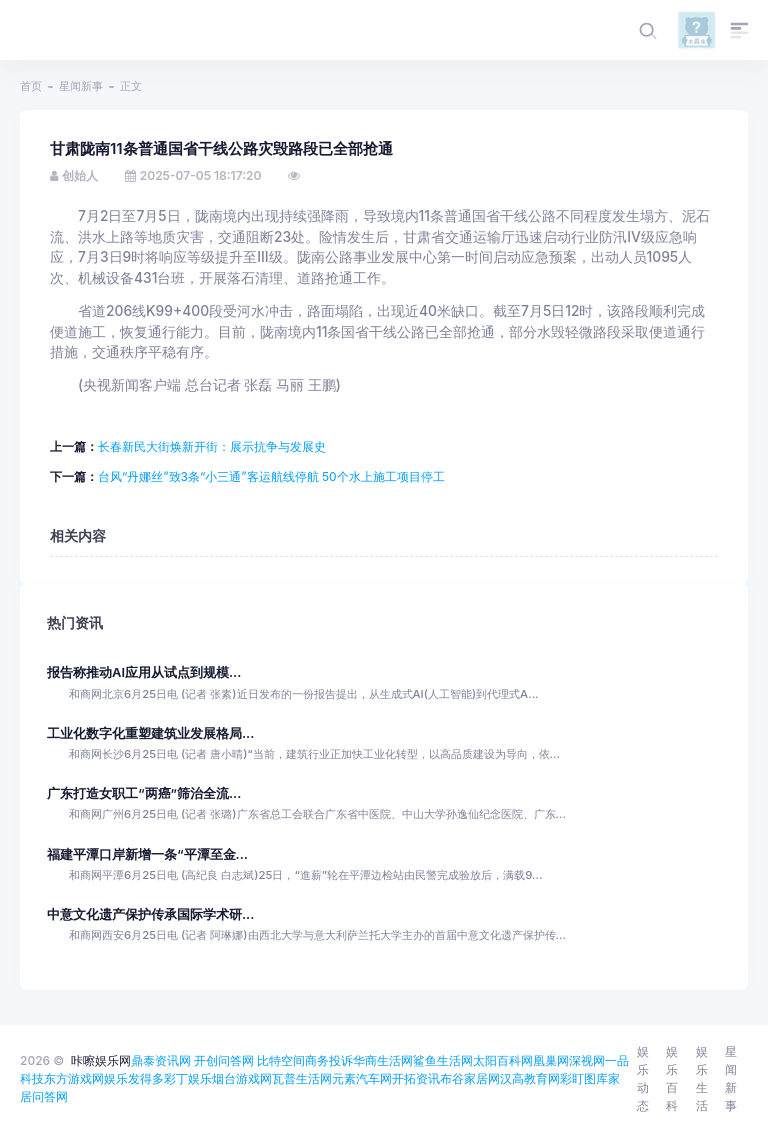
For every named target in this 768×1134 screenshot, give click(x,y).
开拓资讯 (416, 1078)
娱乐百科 (672, 1078)
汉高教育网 (530, 1078)
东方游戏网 (74, 1078)
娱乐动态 (643, 1078)
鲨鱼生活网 (443, 1060)
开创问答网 (224, 1060)
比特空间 (281, 1060)
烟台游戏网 (242, 1078)
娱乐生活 (702, 1078)
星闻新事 (81, 86)
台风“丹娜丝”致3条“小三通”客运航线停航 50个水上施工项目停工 (271, 476)
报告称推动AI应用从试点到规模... (144, 672)
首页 (31, 86)
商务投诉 (329, 1060)
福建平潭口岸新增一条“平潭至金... (147, 854)
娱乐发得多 (134, 1078)
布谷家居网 (470, 1078)
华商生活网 (383, 1060)
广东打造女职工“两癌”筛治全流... (144, 793)
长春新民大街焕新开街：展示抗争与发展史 (212, 446)
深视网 (587, 1060)
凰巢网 (551, 1060)
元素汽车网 (362, 1078)
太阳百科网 (503, 1060)
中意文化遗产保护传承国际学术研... (150, 914)
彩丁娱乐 (188, 1078)
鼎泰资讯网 (161, 1060)
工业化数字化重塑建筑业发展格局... (150, 733)
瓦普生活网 (302, 1078)
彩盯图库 (584, 1078)
